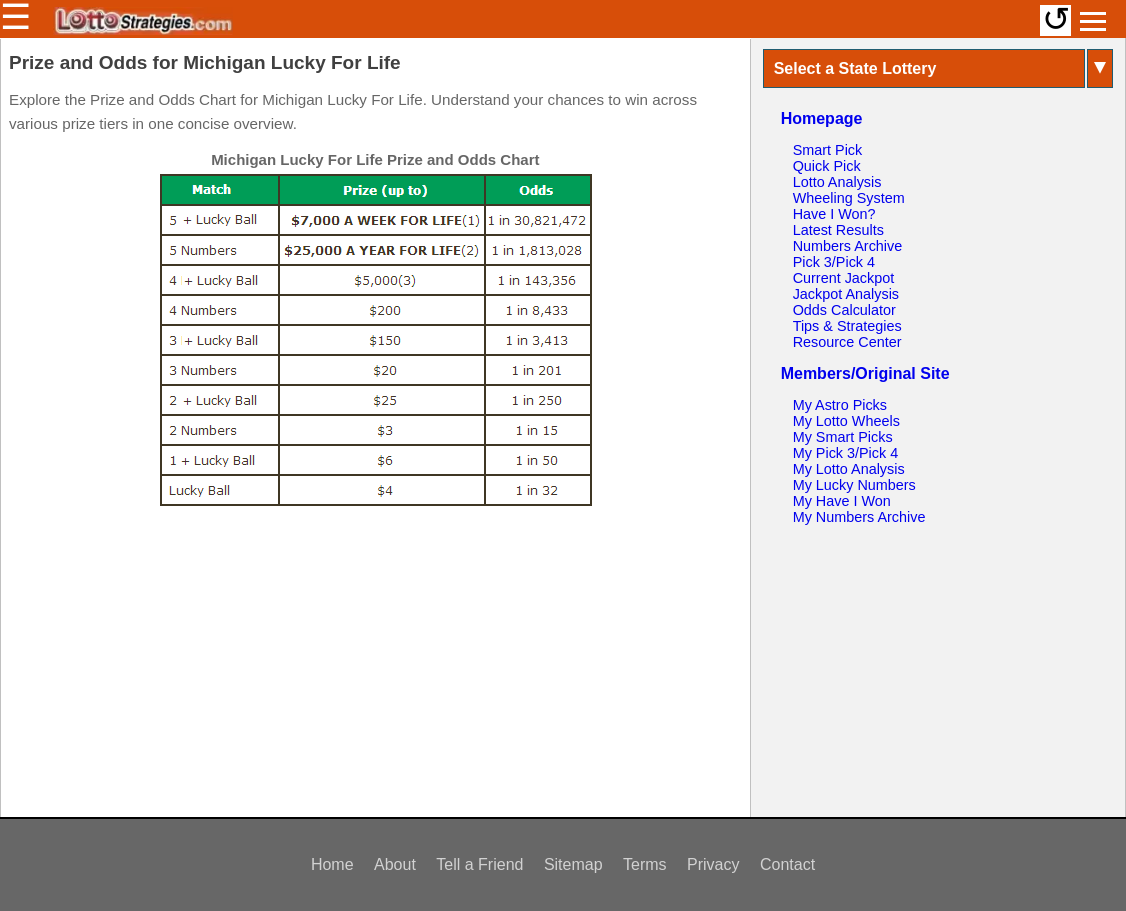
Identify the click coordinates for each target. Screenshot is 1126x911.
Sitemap (573, 864)
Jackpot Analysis (846, 294)
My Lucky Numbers (854, 485)
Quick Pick (827, 166)
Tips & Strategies (847, 326)
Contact (787, 864)
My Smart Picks (843, 437)
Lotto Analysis (837, 182)
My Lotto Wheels (846, 421)
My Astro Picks (840, 405)
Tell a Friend (479, 864)
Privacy (713, 864)
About (395, 864)
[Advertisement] (375, 659)
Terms (645, 864)
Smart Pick (828, 150)
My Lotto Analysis (849, 469)
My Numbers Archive (859, 517)
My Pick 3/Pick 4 (846, 453)
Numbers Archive (848, 246)
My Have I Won (842, 501)
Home (332, 864)
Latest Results (838, 230)
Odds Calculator (844, 310)
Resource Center (847, 342)
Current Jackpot (844, 278)
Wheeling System (849, 198)
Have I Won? (834, 214)
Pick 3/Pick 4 (834, 262)
